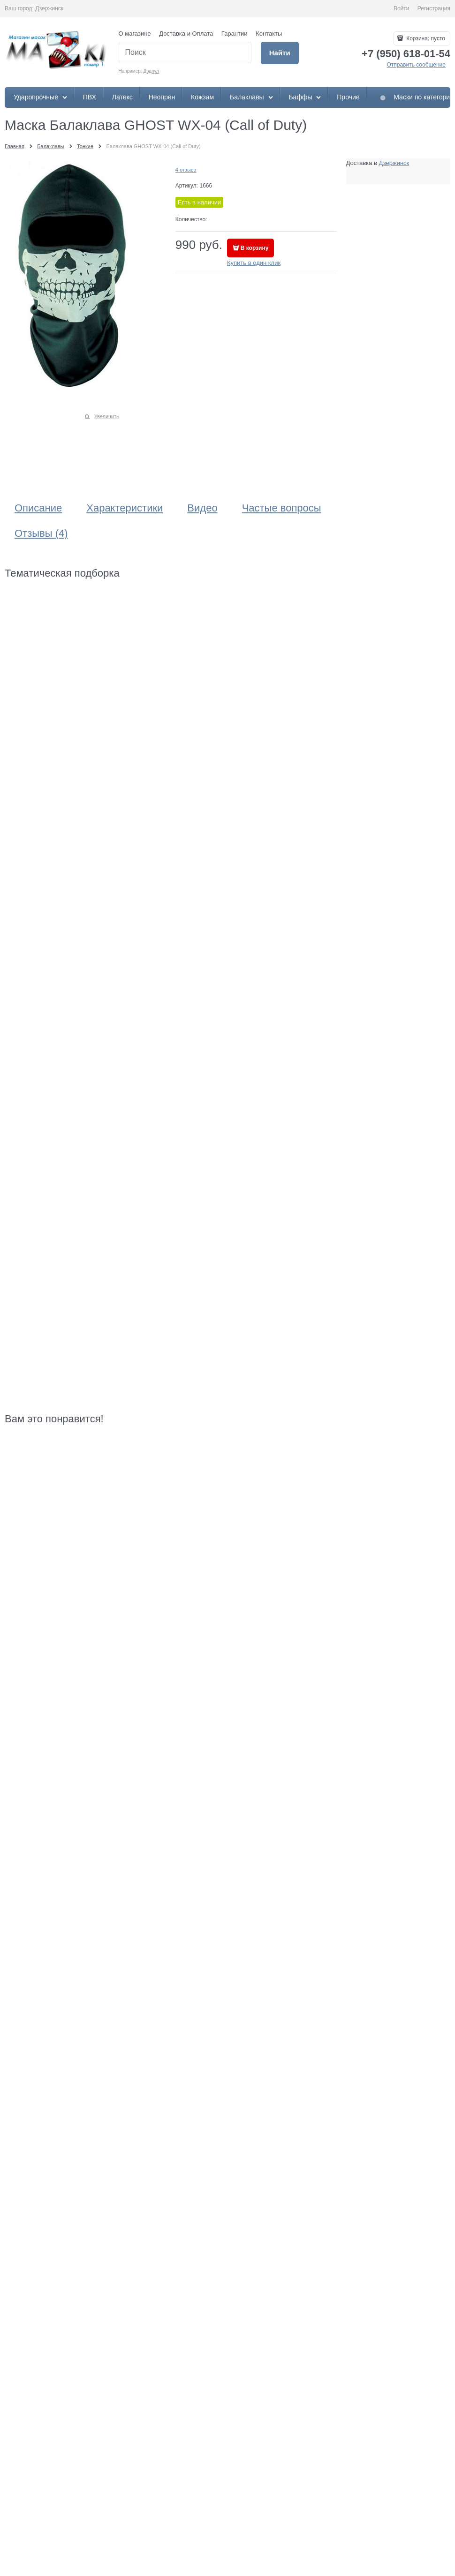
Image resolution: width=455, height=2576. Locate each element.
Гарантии (234, 33)
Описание (38, 508)
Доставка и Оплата (186, 33)
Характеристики (124, 508)
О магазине (135, 33)
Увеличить (106, 416)
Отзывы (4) (41, 533)
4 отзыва (186, 170)
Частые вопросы (281, 508)
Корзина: (425, 38)
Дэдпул (151, 71)
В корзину (255, 248)
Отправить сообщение (416, 64)
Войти (402, 8)
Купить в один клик (254, 262)
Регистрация (433, 8)
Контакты (269, 33)
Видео (202, 508)
